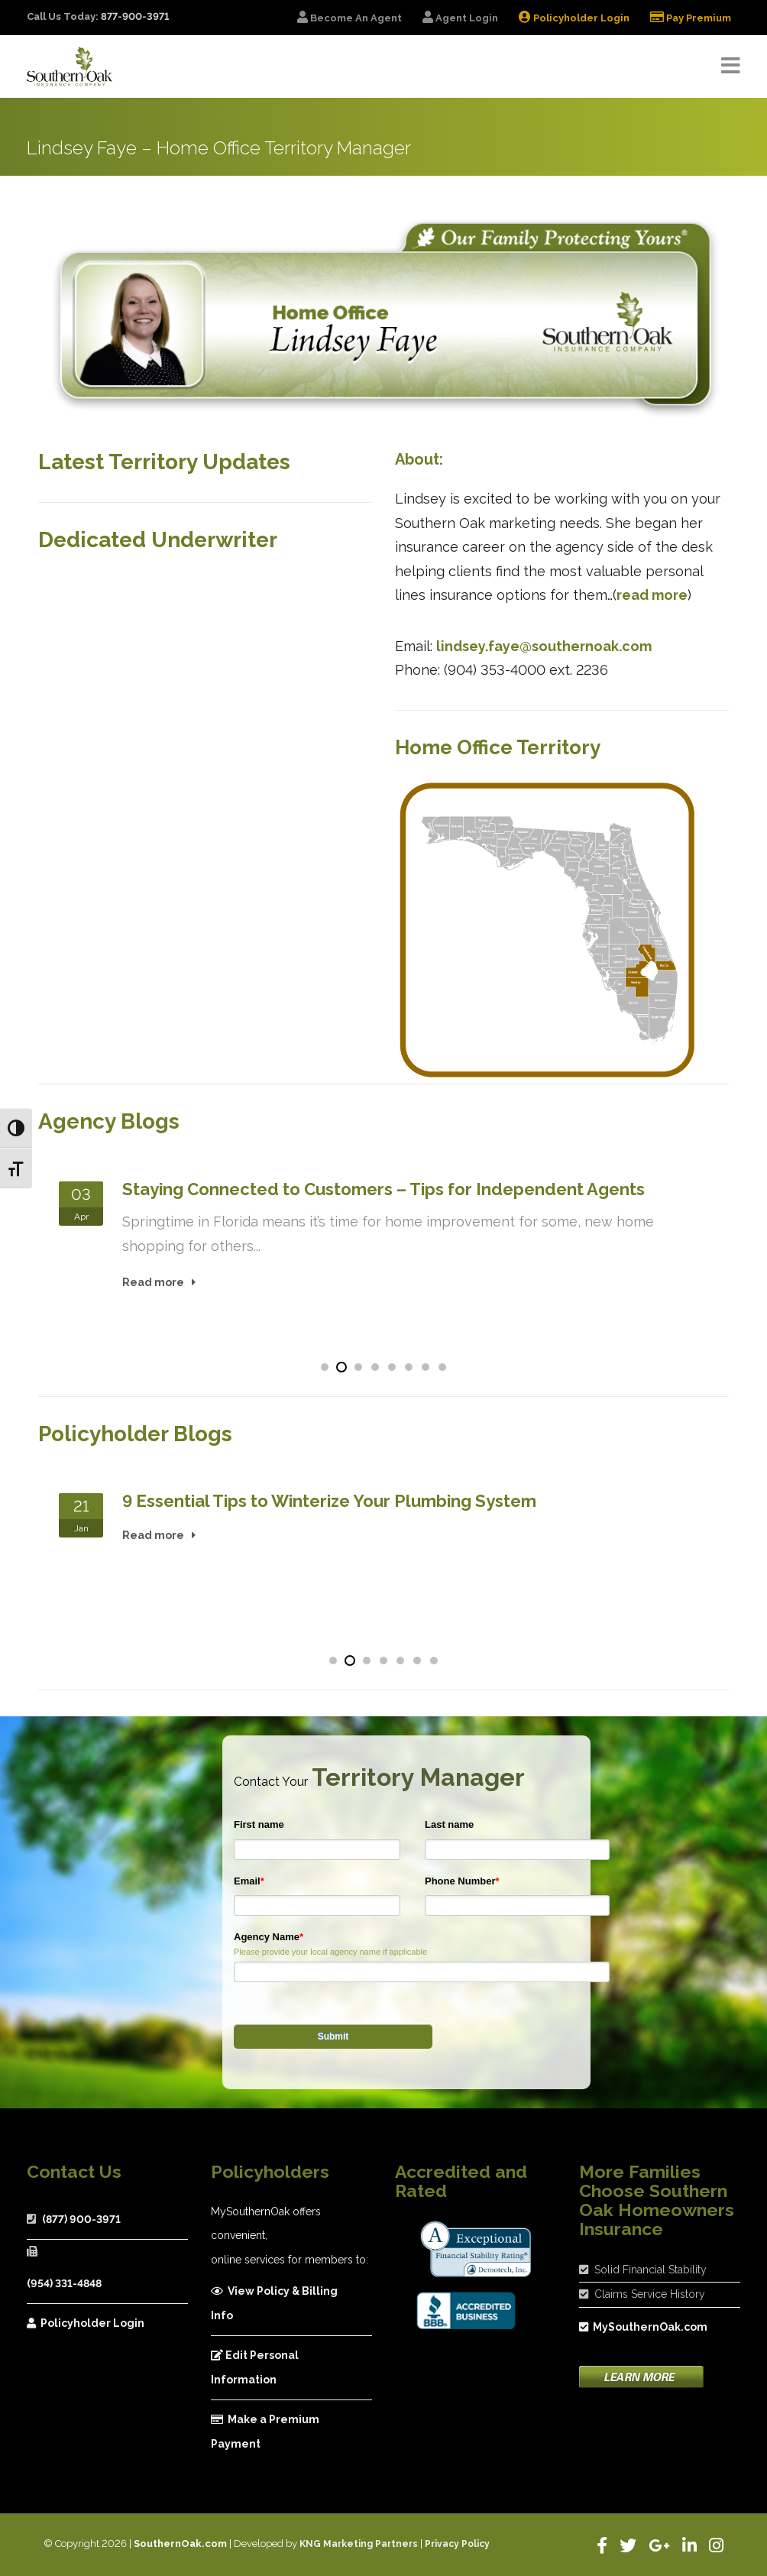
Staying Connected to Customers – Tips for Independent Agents (383, 1189)
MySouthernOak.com (643, 2327)
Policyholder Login (85, 2323)
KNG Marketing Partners (358, 2544)
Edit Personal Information (255, 2367)
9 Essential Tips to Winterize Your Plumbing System (329, 1501)
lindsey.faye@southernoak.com (544, 646)
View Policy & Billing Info (274, 2303)
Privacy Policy (457, 2544)
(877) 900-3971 (81, 2219)
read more (652, 595)
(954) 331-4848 (64, 2283)
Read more (153, 1282)
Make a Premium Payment (265, 2431)
